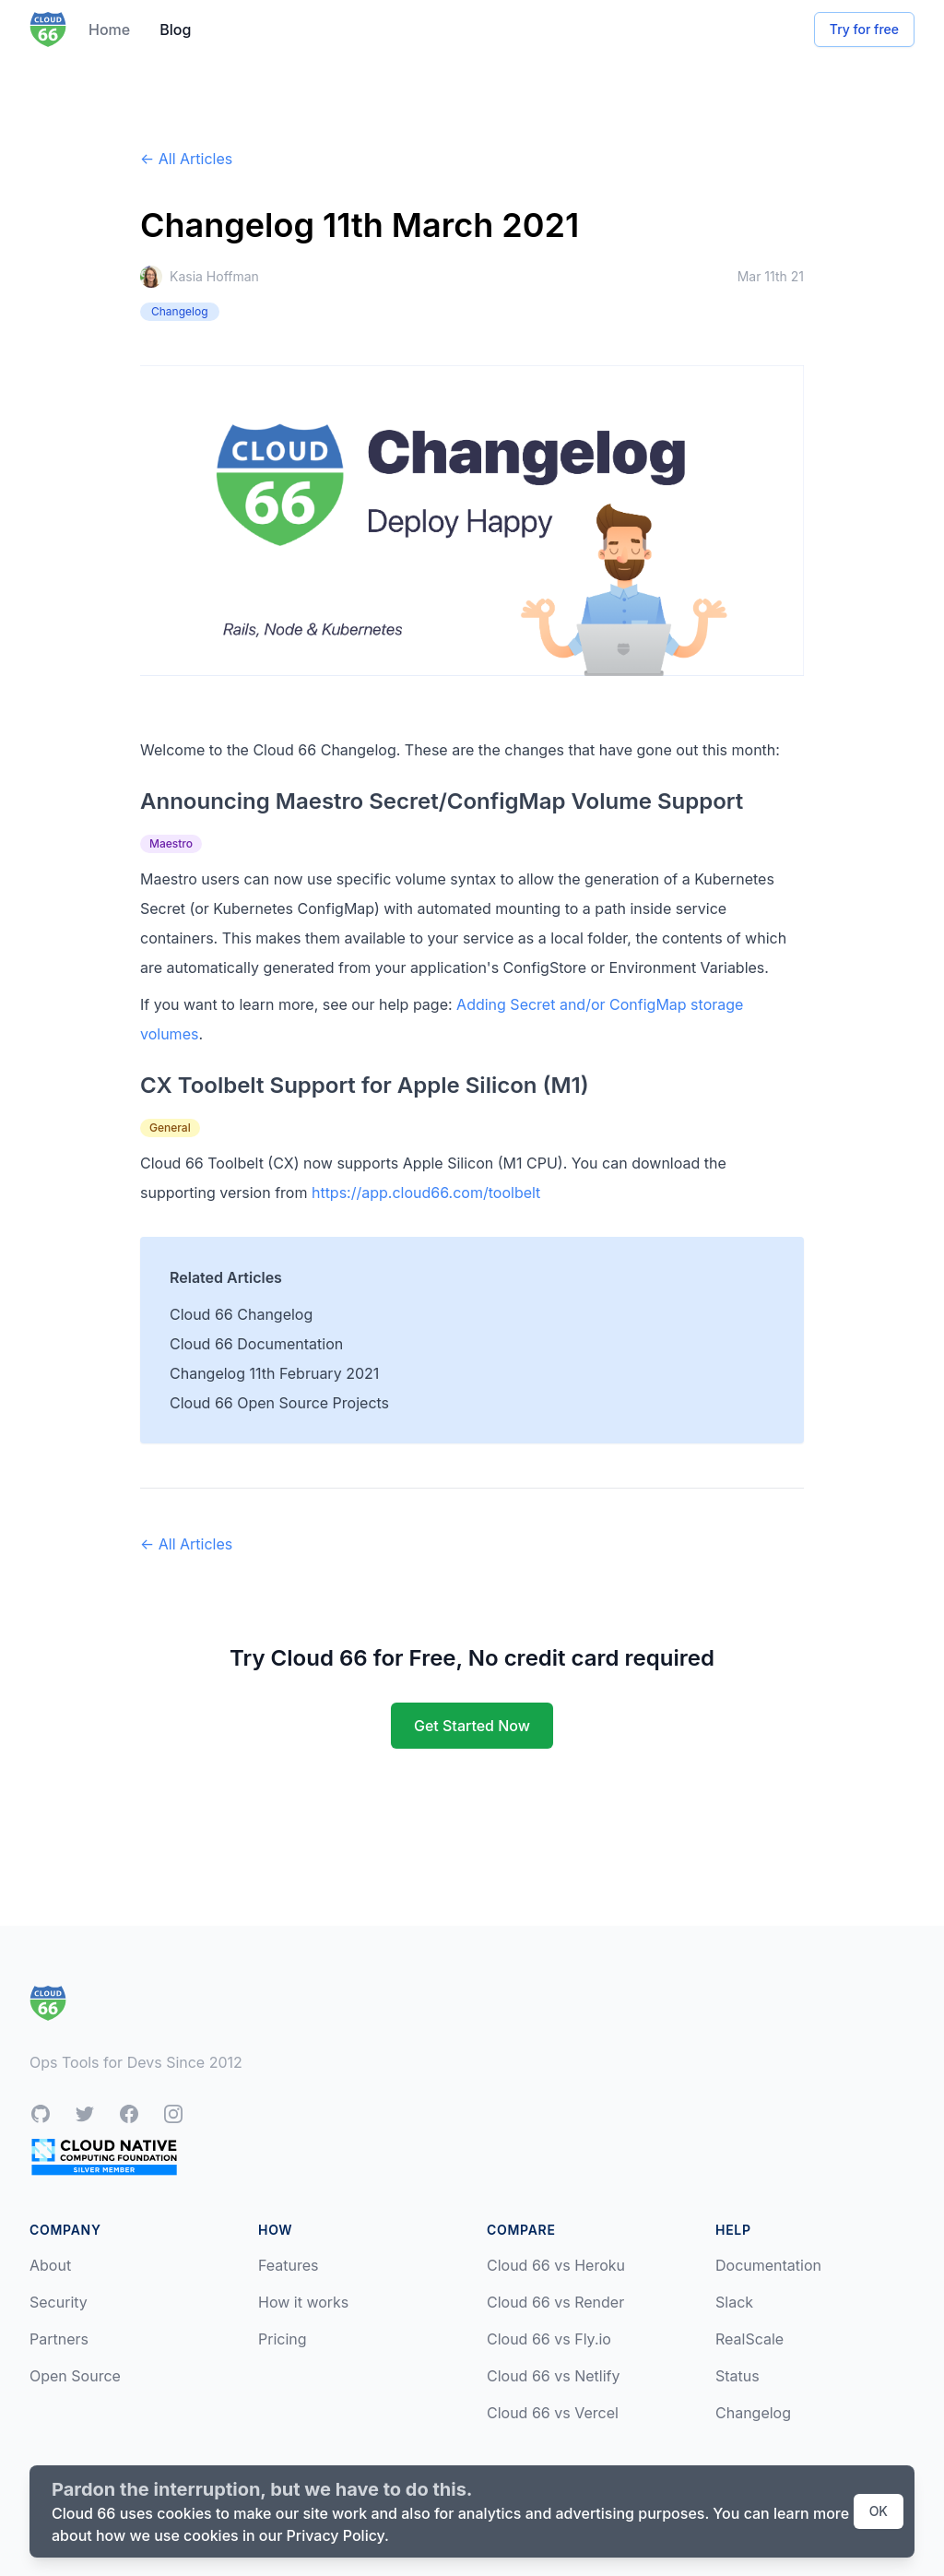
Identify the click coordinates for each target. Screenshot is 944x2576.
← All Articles (186, 158)
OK (878, 2511)
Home (109, 29)
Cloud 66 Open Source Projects (279, 1403)
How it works (303, 2302)
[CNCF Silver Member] (104, 2157)
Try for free (864, 29)
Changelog (753, 2413)
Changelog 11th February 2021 (274, 1373)
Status (737, 2376)
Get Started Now (472, 1725)
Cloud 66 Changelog (241, 1314)
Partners (59, 2339)
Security (59, 2302)
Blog (175, 29)
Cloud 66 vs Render (555, 2302)
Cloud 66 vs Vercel (553, 2413)
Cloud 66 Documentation (256, 1344)
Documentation (768, 2265)
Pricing (282, 2339)
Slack (734, 2302)
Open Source (75, 2376)
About (50, 2265)
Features (288, 2265)
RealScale (749, 2339)
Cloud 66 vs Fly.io (549, 2339)
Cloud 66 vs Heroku (556, 2265)
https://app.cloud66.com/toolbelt (426, 1192)
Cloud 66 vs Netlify (553, 2376)
